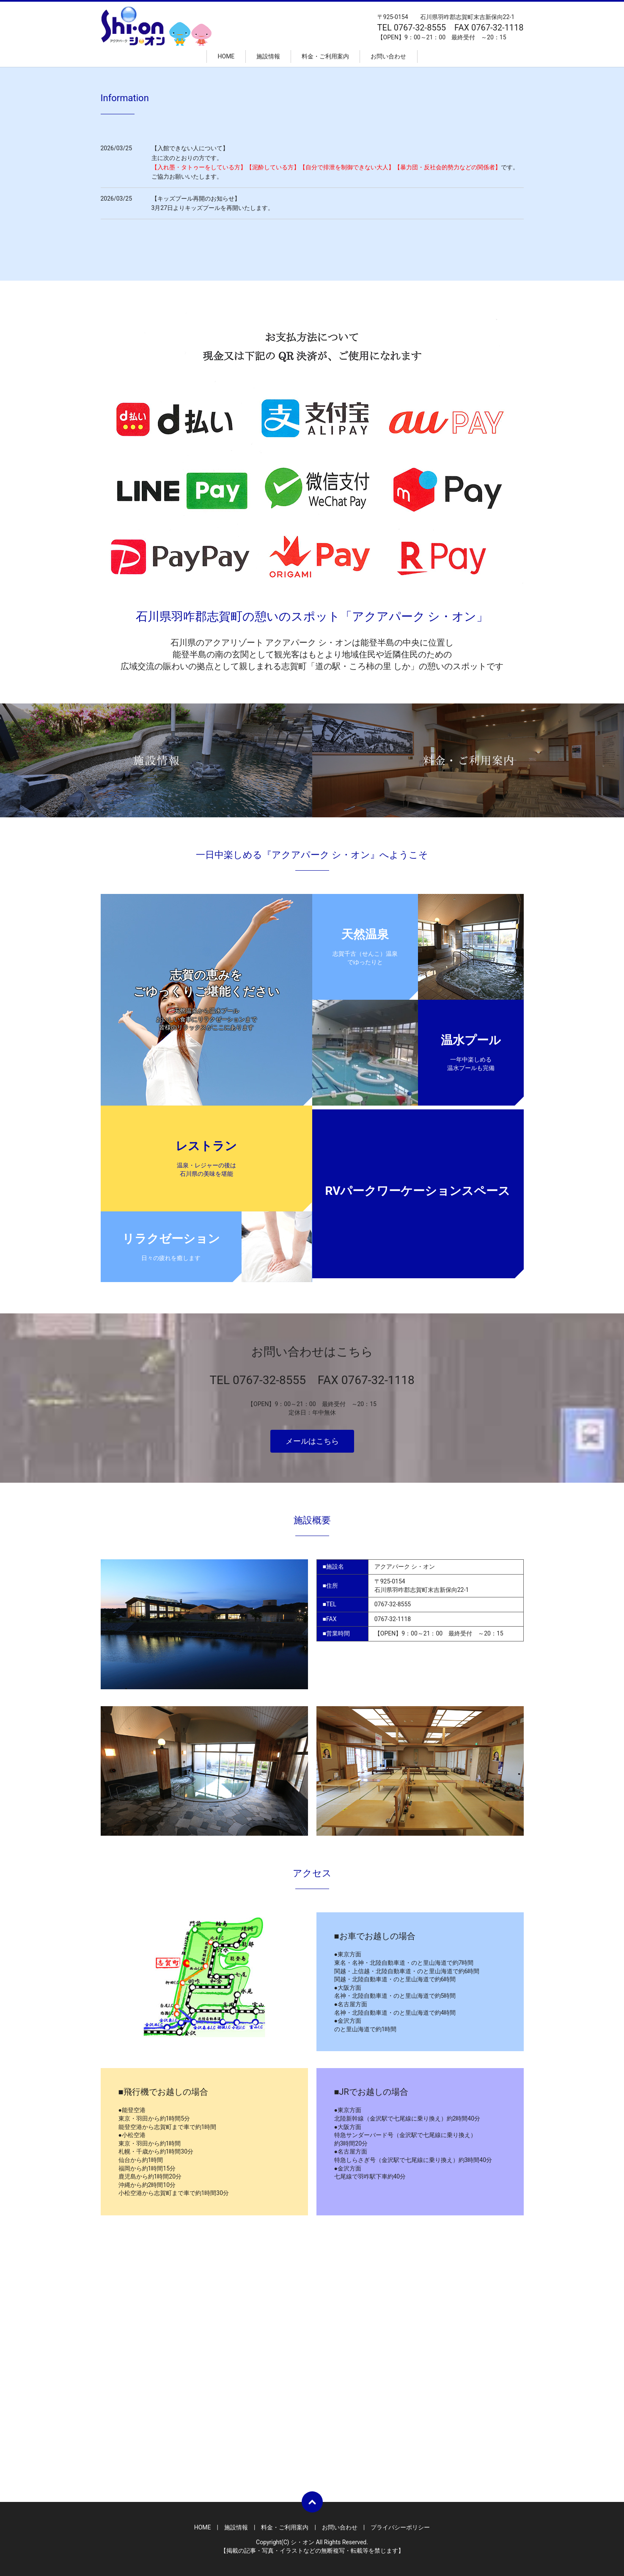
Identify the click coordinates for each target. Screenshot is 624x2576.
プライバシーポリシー (400, 2527)
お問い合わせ (388, 56)
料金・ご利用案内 (325, 56)
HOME (226, 56)
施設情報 (268, 56)
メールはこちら (312, 1441)
